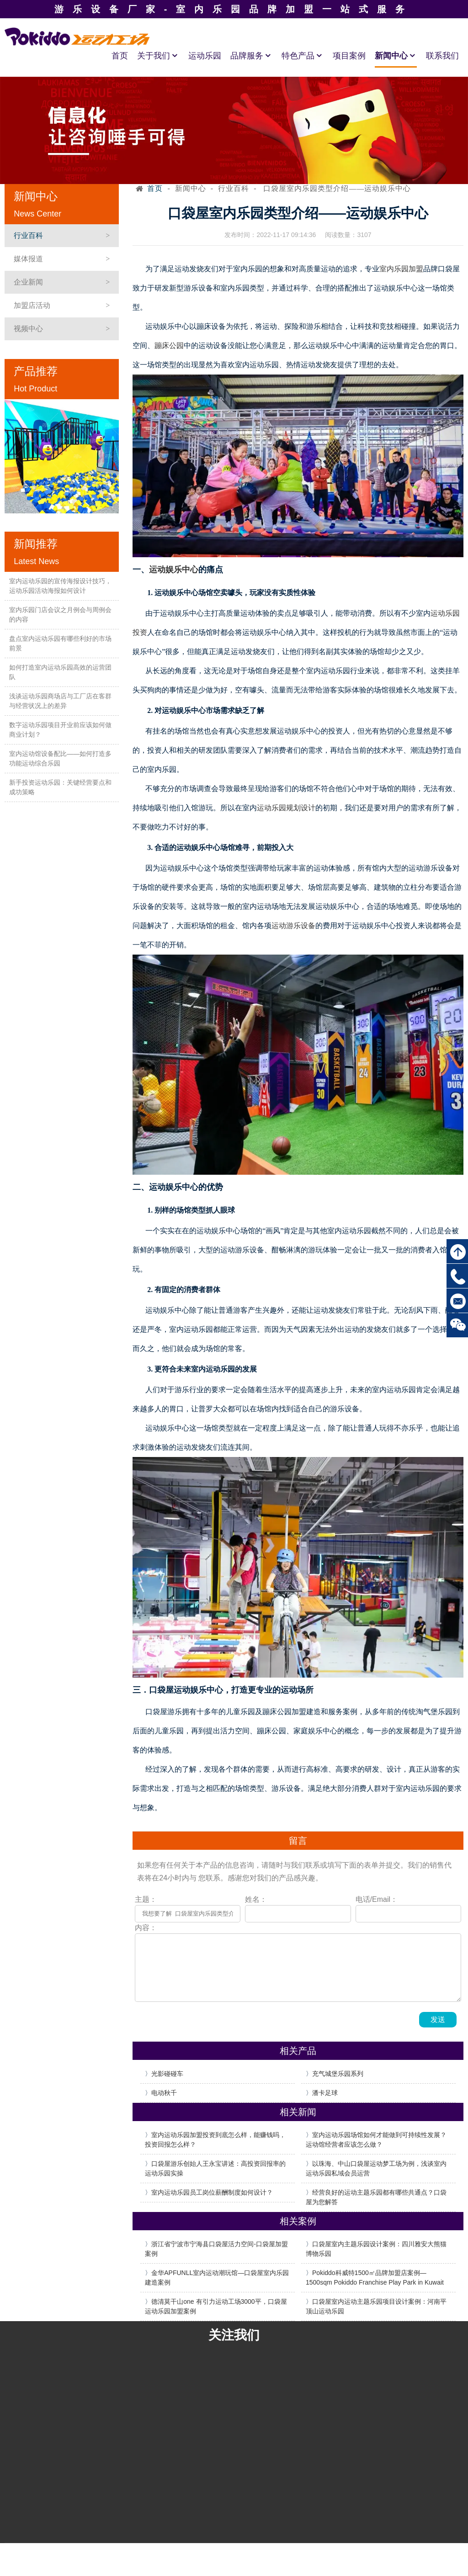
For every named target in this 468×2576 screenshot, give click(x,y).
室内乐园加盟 (401, 269)
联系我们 (442, 55)
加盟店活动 (32, 305)
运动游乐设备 (293, 925)
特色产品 (303, 55)
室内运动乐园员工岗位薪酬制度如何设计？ (212, 2192)
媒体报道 (28, 259)
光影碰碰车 (167, 2073)
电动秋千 (164, 2092)
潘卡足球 (325, 2092)
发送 (438, 2019)
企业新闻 (28, 282)
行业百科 (28, 235)
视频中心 (28, 329)
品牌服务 (251, 55)
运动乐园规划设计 (286, 808)
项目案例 (349, 55)
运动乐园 (204, 55)
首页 (120, 55)
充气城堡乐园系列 (337, 2073)
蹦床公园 (169, 345)
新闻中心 (396, 55)
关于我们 (158, 55)
